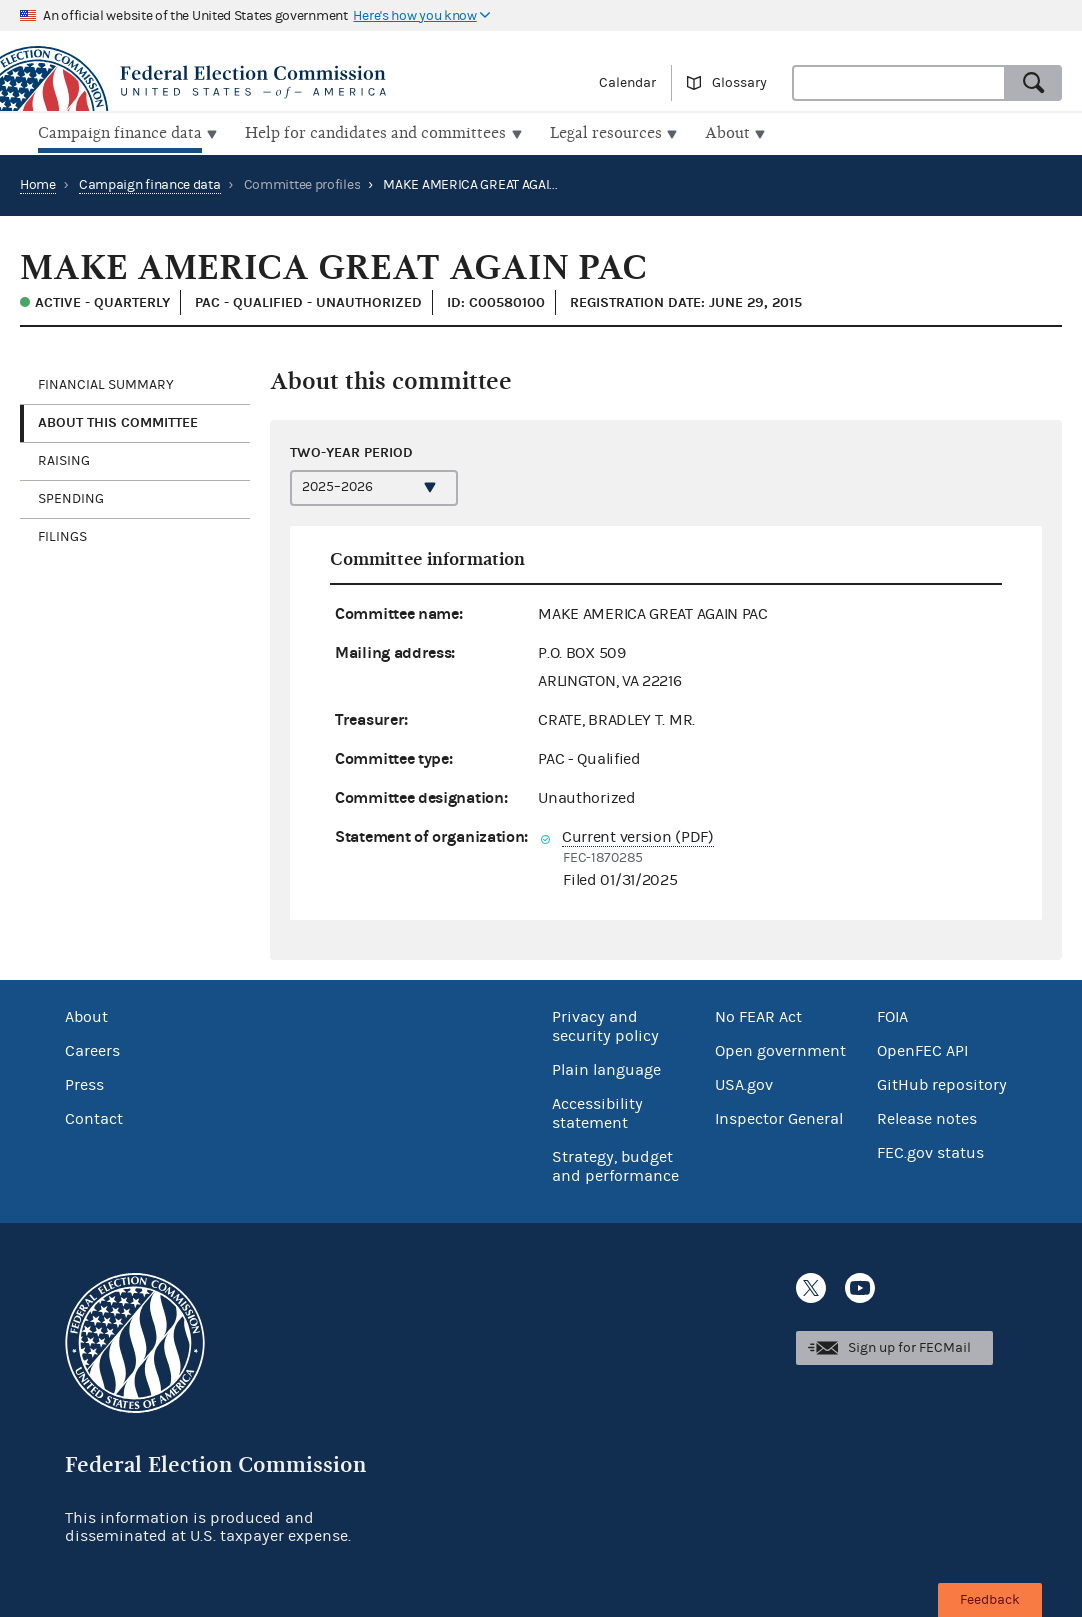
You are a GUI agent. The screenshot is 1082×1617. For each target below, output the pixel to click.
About (86, 1015)
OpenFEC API (922, 1049)
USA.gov (744, 1083)
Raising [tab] (64, 459)
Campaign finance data (150, 183)
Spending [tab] (71, 497)
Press (84, 1083)
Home (38, 183)
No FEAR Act (758, 1015)
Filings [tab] (62, 535)
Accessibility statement (597, 1111)
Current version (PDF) (638, 834)
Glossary (739, 83)
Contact (94, 1117)
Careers (92, 1049)
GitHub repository (942, 1083)
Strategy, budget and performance (615, 1164)
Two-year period (351, 449)
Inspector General (779, 1117)
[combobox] (899, 83)
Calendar (627, 83)
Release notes (927, 1117)
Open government (780, 1049)
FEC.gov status (930, 1151)
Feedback (990, 1600)
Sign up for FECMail (909, 1346)
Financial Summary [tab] (106, 383)
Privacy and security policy (605, 1024)
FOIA (892, 1015)
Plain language (606, 1068)
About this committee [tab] (118, 420)
